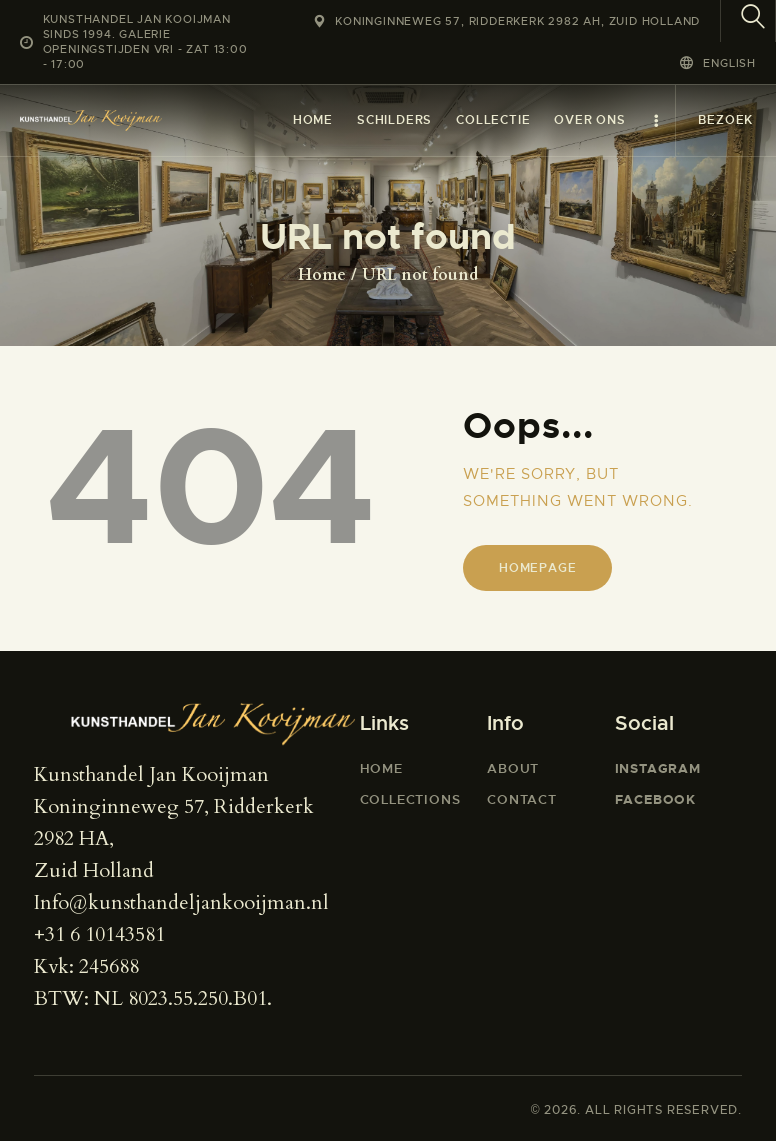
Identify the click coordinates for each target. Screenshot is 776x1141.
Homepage (537, 568)
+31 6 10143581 (99, 934)
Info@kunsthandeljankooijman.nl (181, 902)
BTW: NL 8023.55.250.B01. (153, 998)
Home (322, 275)
